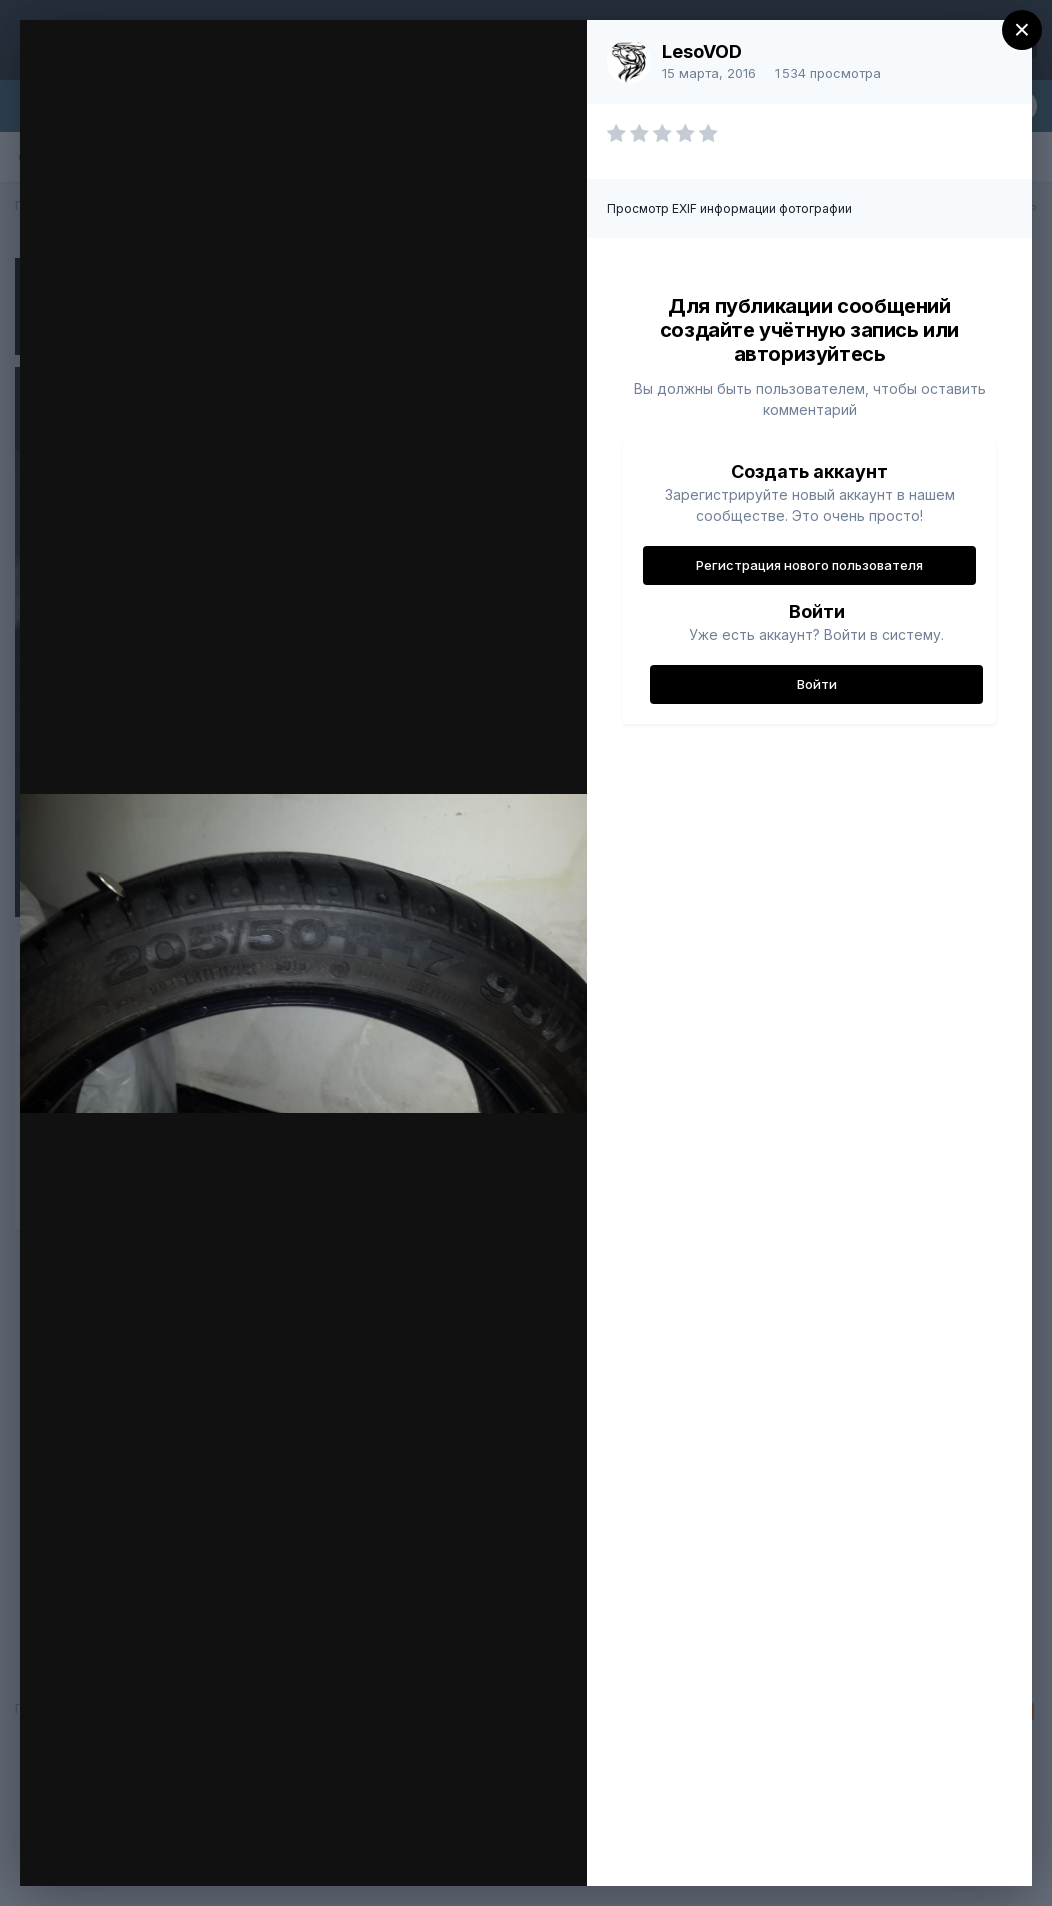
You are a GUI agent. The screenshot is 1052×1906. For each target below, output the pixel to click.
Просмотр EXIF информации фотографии (729, 208)
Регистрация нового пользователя (809, 565)
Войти (817, 684)
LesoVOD (702, 51)
